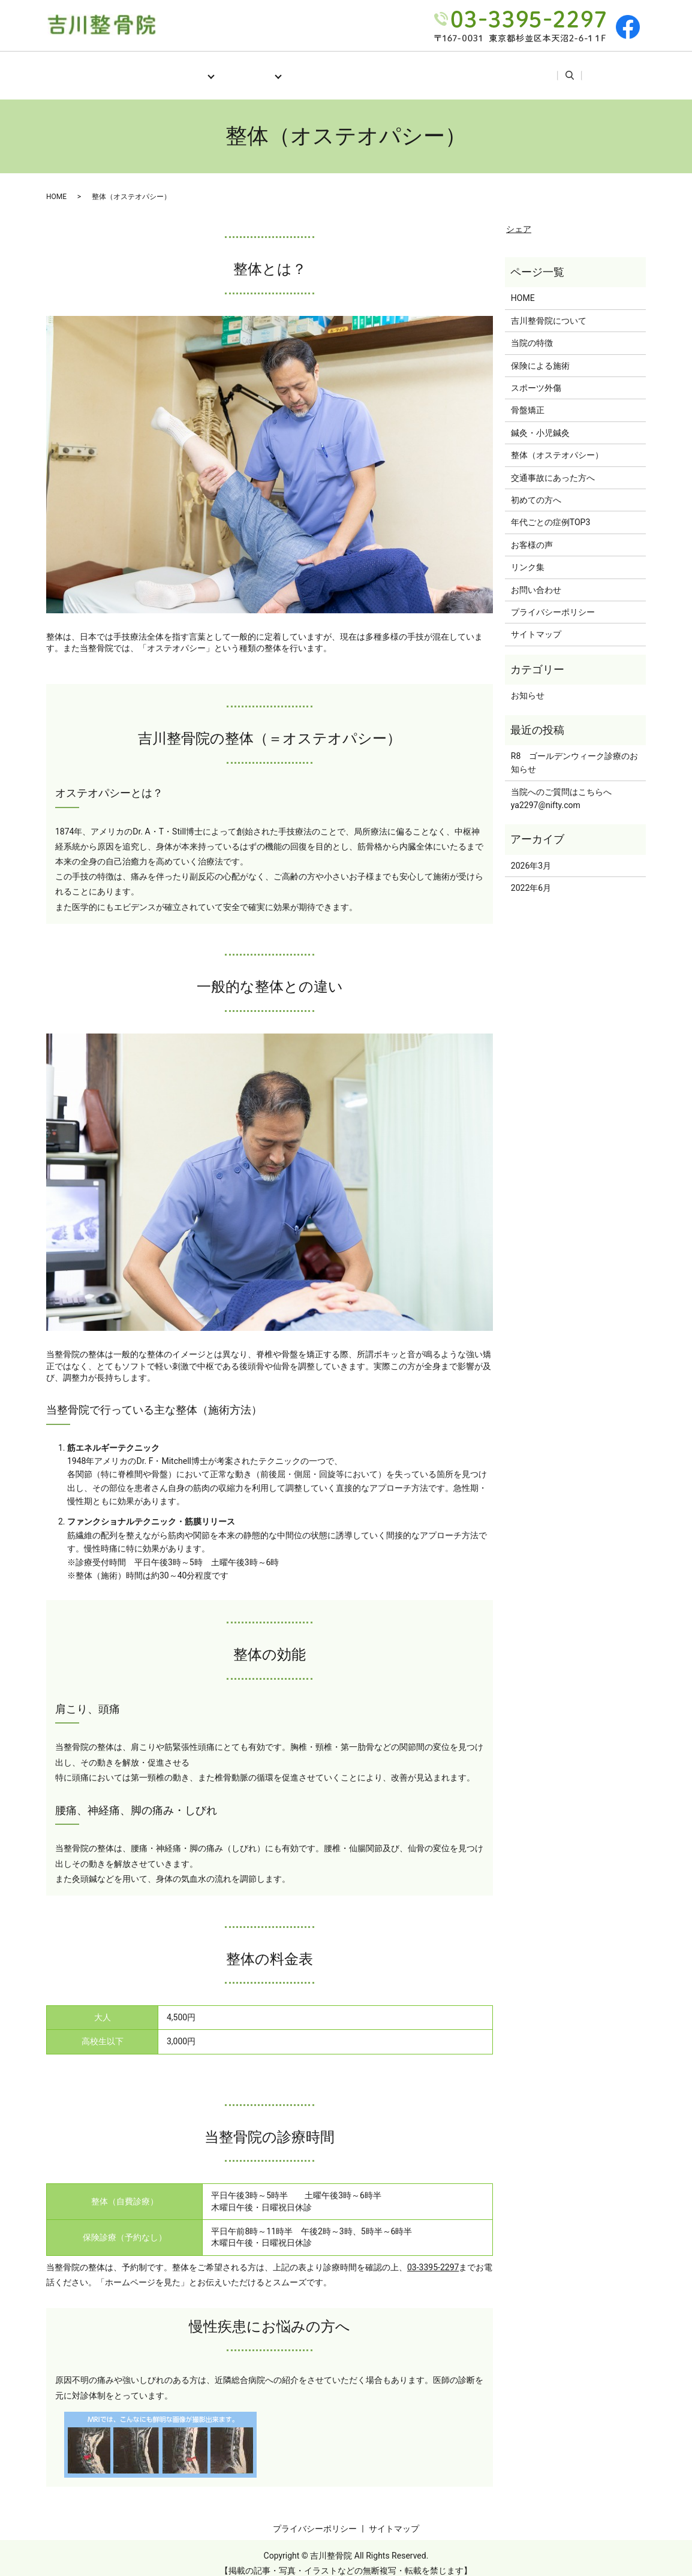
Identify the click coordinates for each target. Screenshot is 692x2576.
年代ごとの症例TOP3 (413, 69)
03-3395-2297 (433, 2256)
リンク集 (561, 69)
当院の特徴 (532, 331)
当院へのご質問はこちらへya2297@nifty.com (561, 787)
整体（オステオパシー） (557, 443)
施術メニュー (243, 69)
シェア (518, 217)
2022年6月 (531, 876)
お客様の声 (498, 69)
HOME (101, 69)
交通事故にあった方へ (553, 466)
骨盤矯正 (527, 398)
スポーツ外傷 (536, 376)
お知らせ (527, 684)
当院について (163, 69)
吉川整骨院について (548, 309)
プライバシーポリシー (553, 600)
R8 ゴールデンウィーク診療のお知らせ (575, 751)
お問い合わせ (536, 578)
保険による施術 (540, 354)
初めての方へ (322, 69)
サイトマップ (536, 623)
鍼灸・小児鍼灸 (540, 421)
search (609, 69)
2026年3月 (531, 854)
